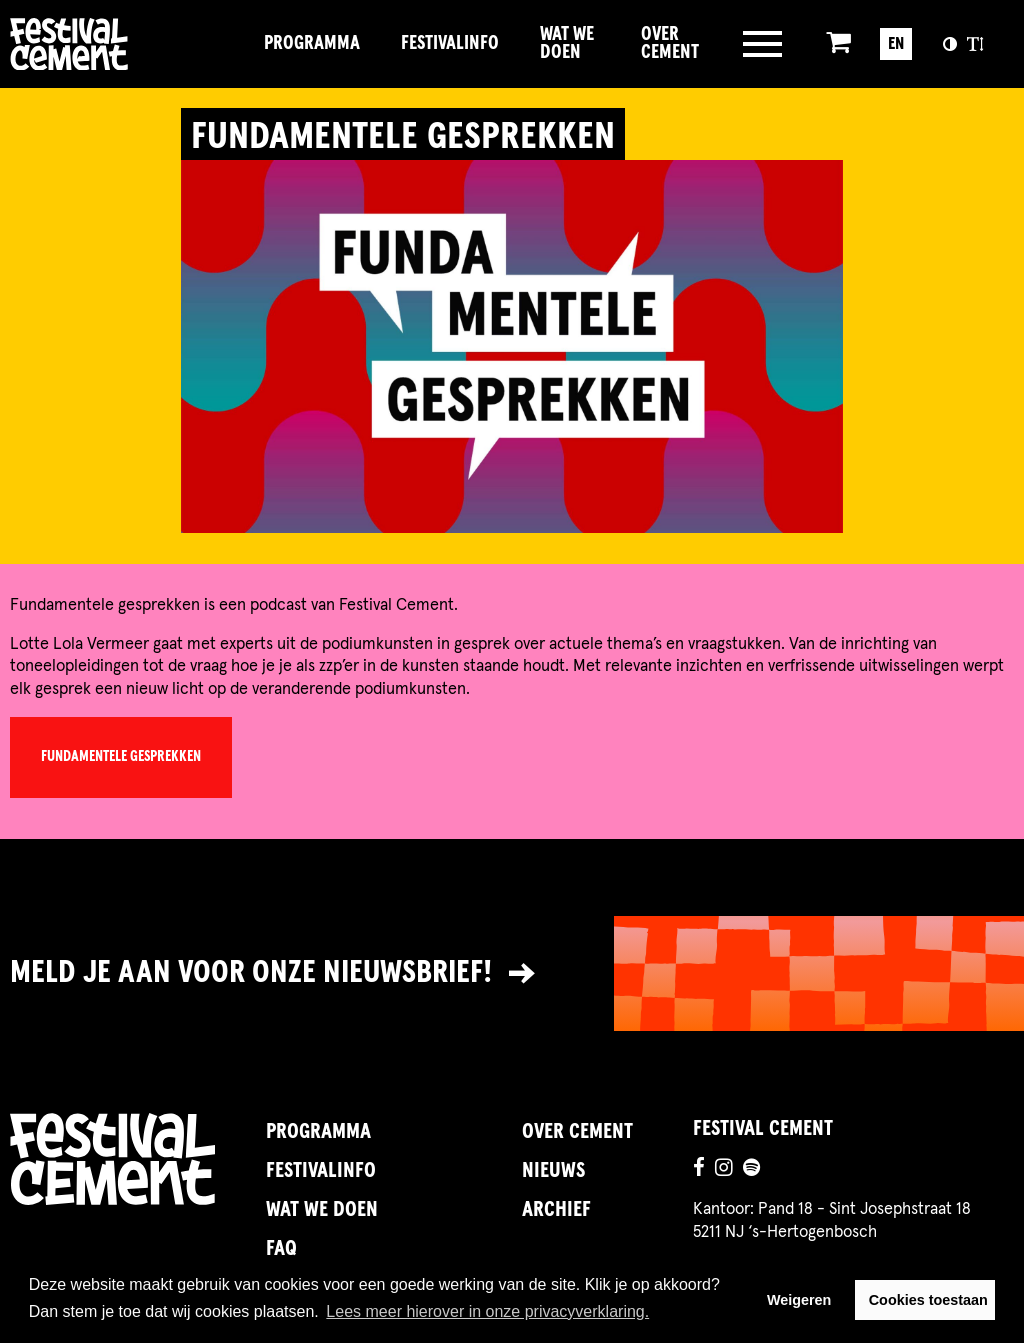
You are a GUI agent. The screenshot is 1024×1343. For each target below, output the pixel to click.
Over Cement (670, 43)
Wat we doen (567, 43)
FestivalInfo (450, 43)
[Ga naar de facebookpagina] (699, 1170)
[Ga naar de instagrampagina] (724, 1170)
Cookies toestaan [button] (928, 1300)
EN (896, 44)
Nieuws (553, 1171)
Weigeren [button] (799, 1300)
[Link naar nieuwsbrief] (512, 974)
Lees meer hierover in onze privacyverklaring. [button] (487, 1311)
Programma (312, 43)
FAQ (281, 1249)
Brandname (126, 43)
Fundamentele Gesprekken (121, 757)
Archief (556, 1210)
